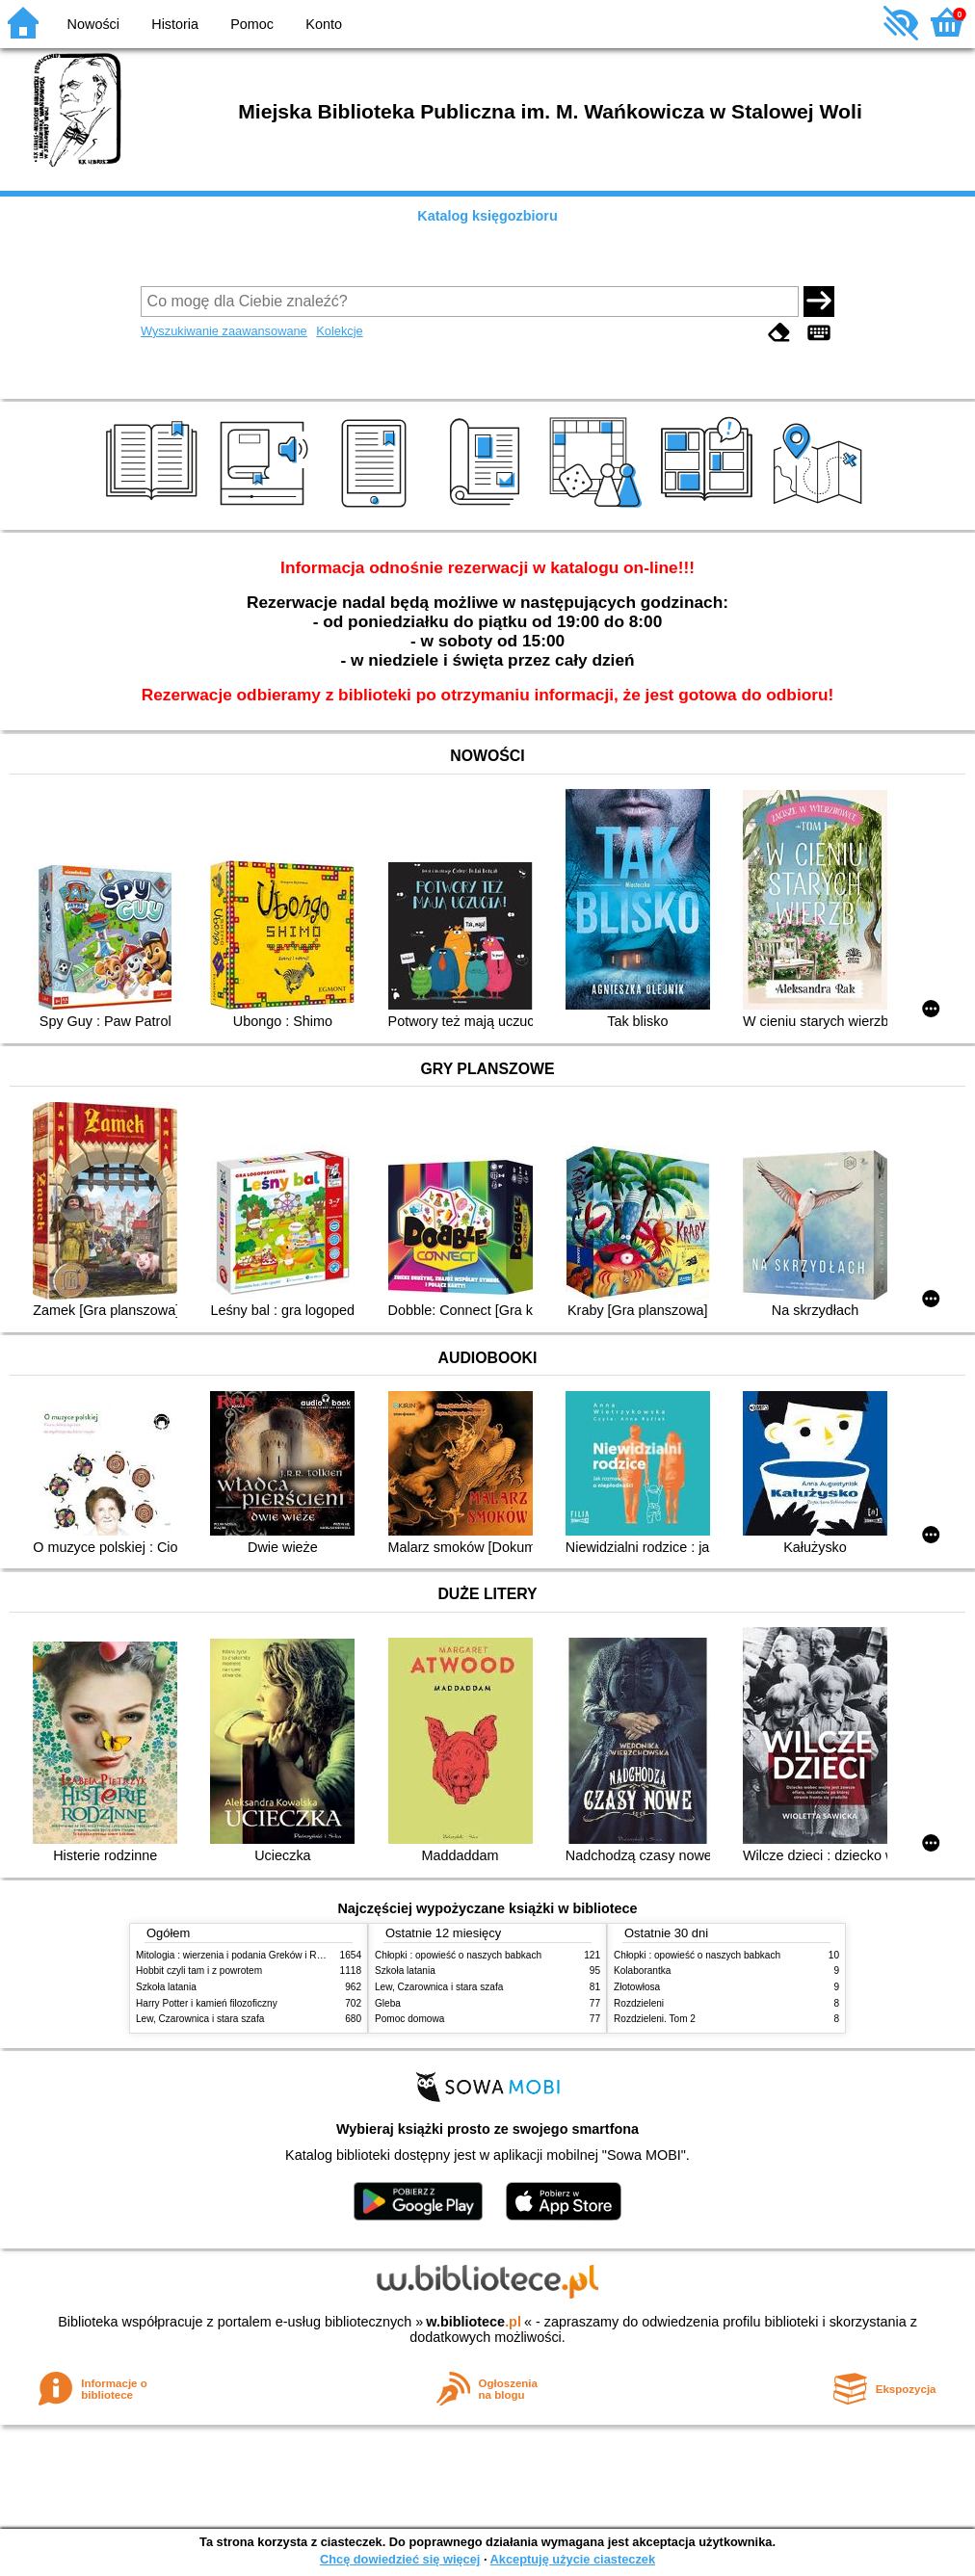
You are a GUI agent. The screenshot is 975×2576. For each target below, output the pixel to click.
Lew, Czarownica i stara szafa (200, 2018)
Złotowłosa (637, 1987)
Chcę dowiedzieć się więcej (400, 2559)
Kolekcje (339, 331)
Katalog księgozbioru (487, 215)
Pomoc (252, 24)
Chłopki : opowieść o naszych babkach (458, 1955)
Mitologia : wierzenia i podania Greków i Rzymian (242, 1955)
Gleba (388, 2003)
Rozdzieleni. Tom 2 (655, 2018)
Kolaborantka (642, 1970)
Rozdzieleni (639, 2003)
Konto (323, 24)
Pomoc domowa (409, 2018)
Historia (174, 24)
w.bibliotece (473, 2321)
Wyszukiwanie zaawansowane (224, 331)
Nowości (93, 24)
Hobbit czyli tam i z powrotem (199, 1970)
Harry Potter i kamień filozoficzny (206, 2003)
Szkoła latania (166, 1987)
